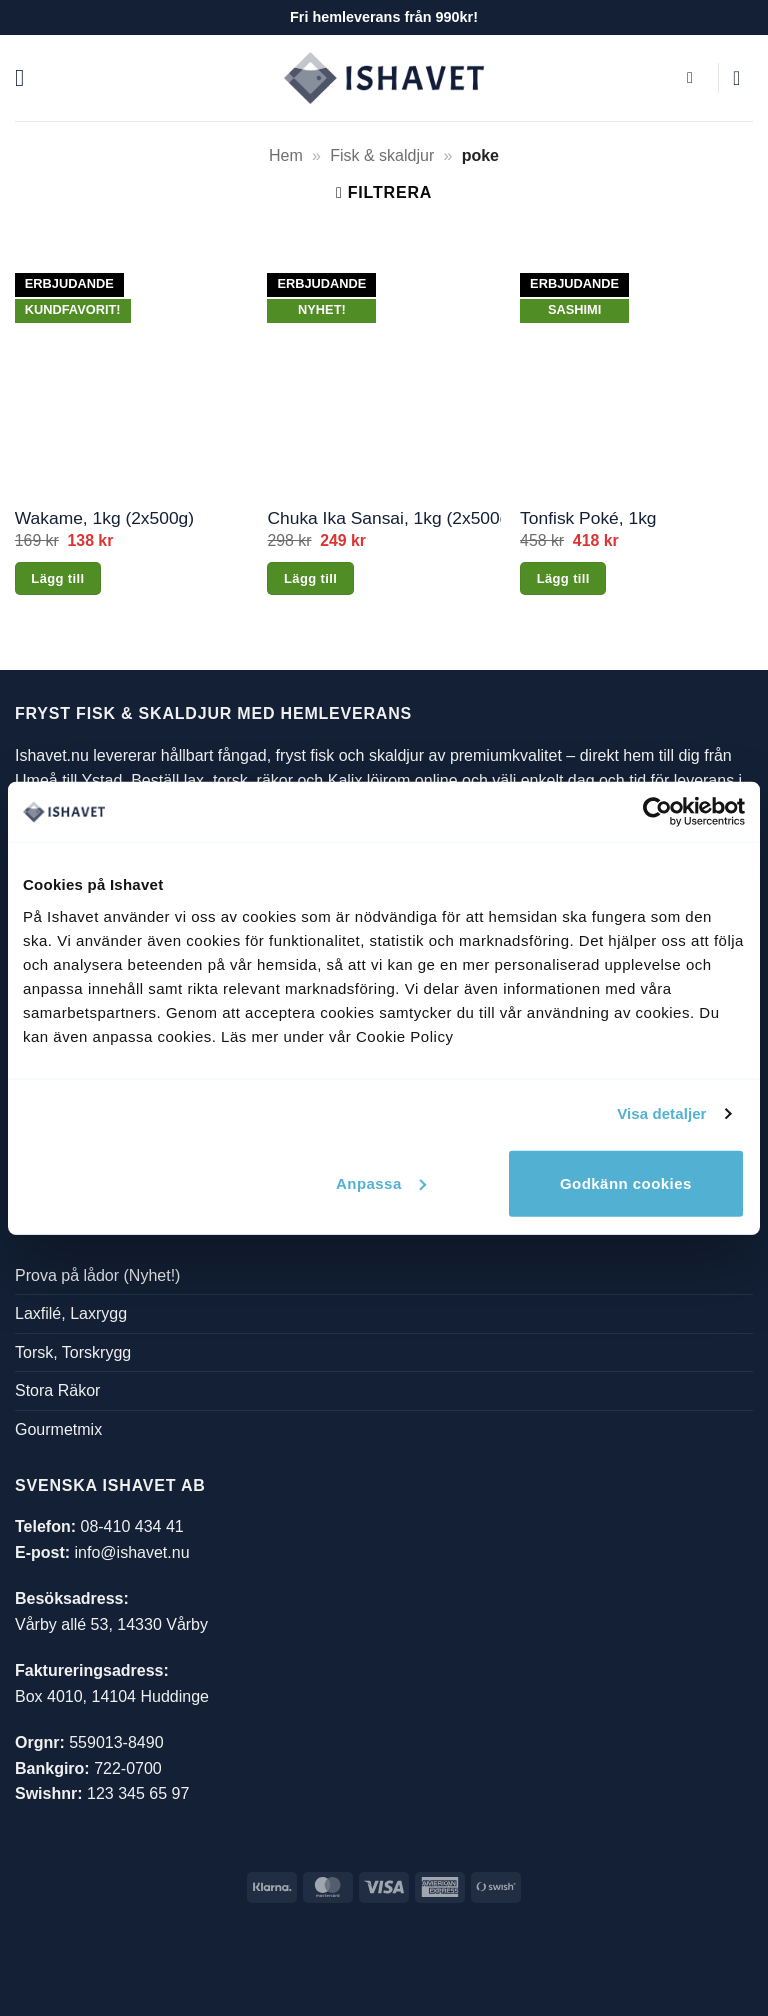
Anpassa (381, 1182)
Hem (286, 155)
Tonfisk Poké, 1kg (588, 518)
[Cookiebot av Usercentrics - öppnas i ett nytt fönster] (657, 812)
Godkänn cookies (626, 1182)
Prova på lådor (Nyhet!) (97, 1275)
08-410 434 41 (131, 1526)
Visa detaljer (661, 1113)
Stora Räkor (57, 1390)
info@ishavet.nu (132, 1552)
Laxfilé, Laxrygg (71, 1313)
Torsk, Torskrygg (73, 1352)
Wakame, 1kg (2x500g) (104, 518)
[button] (27, 77)
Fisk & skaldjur (382, 155)
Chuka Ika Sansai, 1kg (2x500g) (383, 518)
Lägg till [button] (57, 578)
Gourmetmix (58, 1429)
